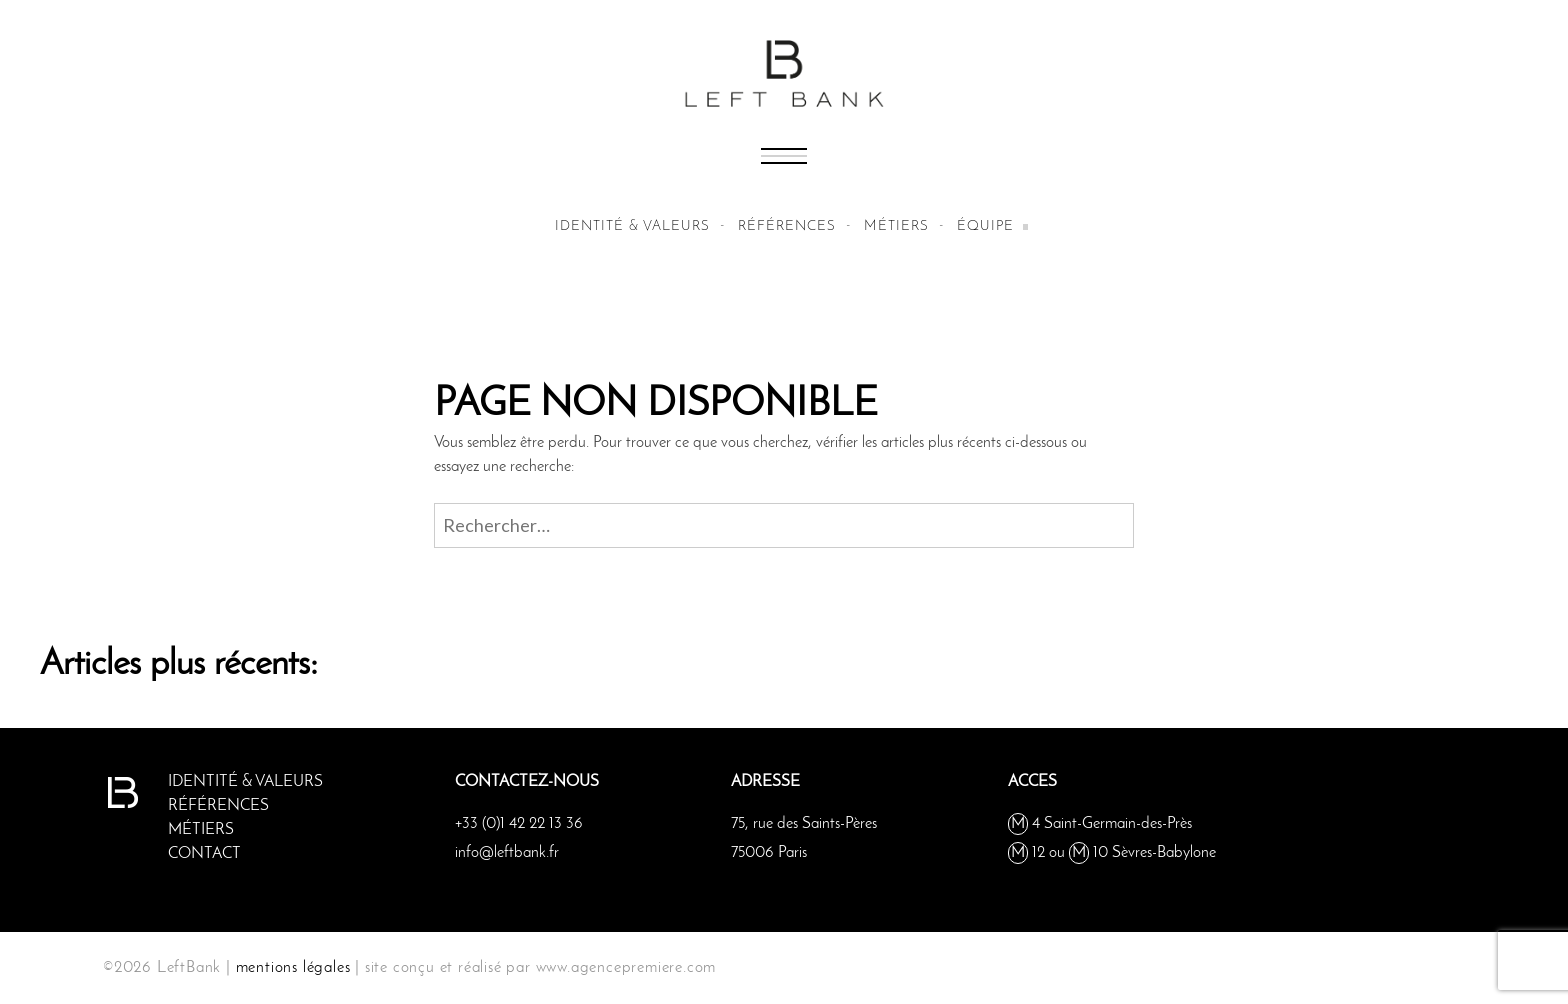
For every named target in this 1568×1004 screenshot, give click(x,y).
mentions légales (293, 968)
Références (787, 226)
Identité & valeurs (632, 226)
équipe (985, 226)
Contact (204, 854)
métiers (896, 226)
